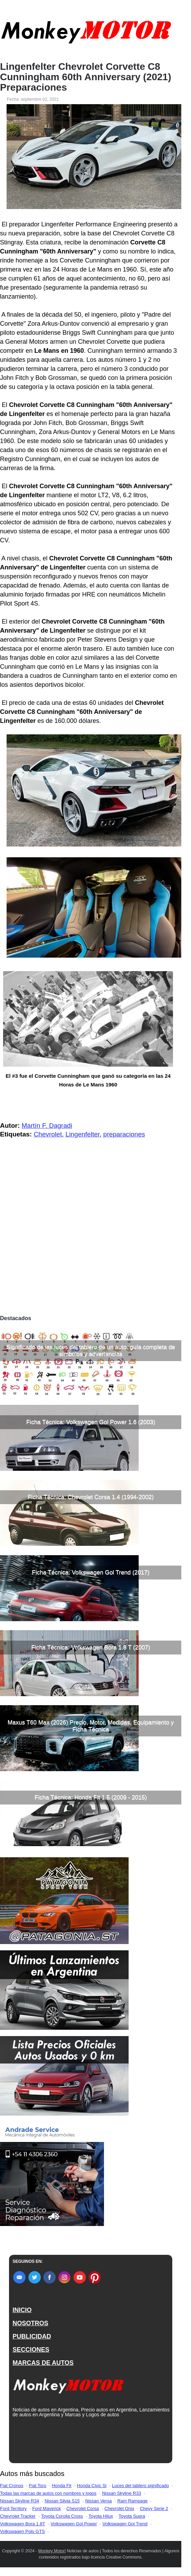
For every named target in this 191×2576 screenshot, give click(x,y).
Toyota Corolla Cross (62, 2516)
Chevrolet (48, 1134)
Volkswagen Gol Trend (124, 2523)
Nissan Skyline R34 (19, 2500)
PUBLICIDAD (31, 2336)
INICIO (22, 2310)
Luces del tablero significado (140, 2485)
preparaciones (124, 1134)
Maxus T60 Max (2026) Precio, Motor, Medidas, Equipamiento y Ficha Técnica (91, 1726)
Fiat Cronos (11, 2485)
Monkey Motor (51, 2551)
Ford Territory (13, 2508)
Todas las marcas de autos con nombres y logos (48, 2493)
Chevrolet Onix (119, 2508)
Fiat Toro (37, 2485)
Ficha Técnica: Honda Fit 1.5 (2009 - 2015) (91, 1797)
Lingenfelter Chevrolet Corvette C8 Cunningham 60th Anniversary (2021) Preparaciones (85, 77)
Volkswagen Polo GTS (22, 2531)
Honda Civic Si (91, 2485)
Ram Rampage (132, 2500)
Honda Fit (61, 2485)
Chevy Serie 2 (154, 2508)
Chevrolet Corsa (82, 2508)
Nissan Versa (98, 2500)
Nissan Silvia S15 (62, 2500)
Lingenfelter (82, 1134)
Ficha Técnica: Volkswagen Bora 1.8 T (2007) (90, 1647)
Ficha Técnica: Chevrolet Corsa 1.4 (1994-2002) (91, 1497)
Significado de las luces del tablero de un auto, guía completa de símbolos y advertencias (90, 1350)
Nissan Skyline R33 (121, 2493)
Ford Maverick (46, 2508)
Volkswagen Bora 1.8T (22, 2523)
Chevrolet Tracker (18, 2516)
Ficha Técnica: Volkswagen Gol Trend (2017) (90, 1572)
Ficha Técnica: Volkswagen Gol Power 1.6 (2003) (90, 1422)
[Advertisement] (90, 1259)
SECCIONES (30, 2349)
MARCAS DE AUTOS (42, 2362)
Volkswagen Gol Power (74, 2523)
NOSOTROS (30, 2323)
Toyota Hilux (100, 2516)
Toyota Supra (132, 2516)
